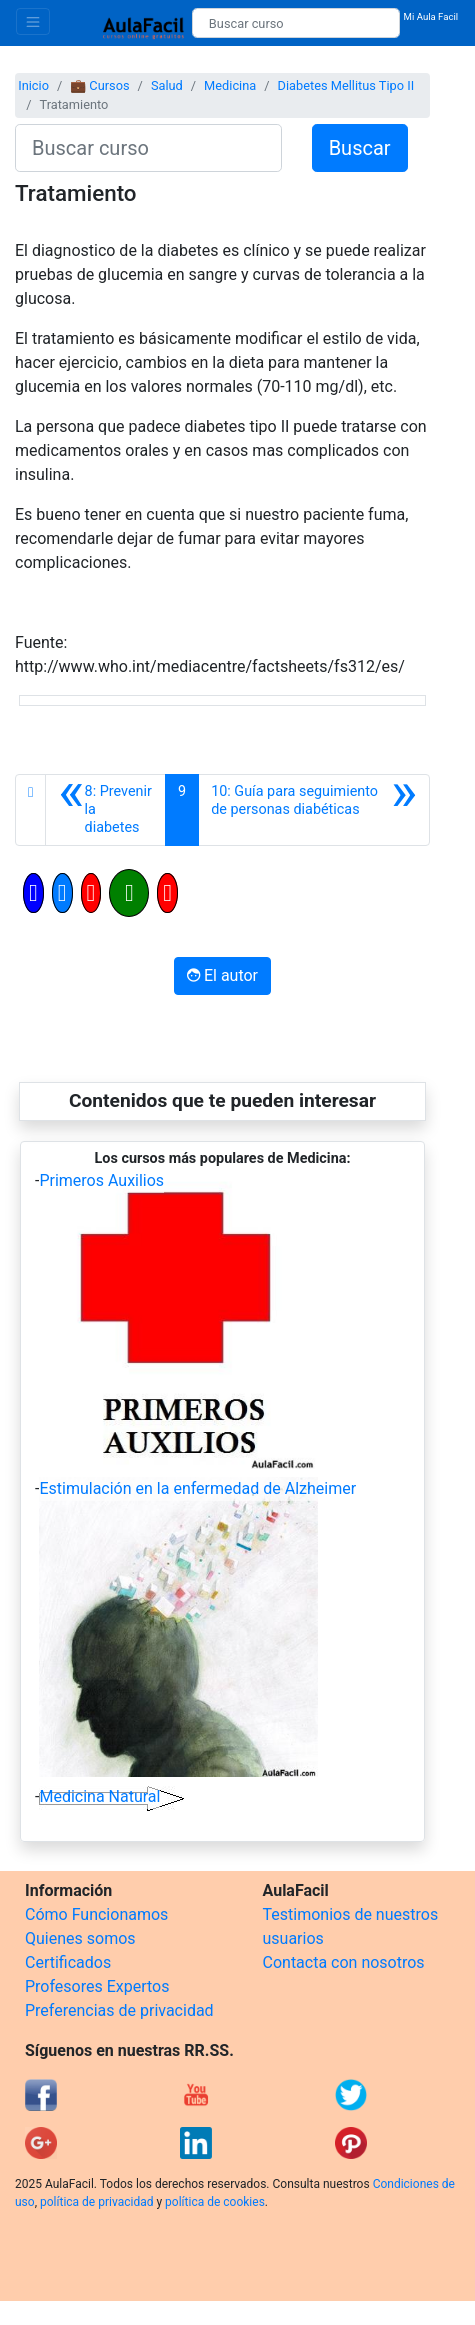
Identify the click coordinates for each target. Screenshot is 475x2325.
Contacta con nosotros (344, 1962)
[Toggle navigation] (33, 21)
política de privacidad (96, 2202)
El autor (222, 975)
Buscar (360, 148)
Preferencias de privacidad (119, 2010)
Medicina (230, 85)
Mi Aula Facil (431, 16)
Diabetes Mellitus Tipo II (346, 85)
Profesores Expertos (97, 1986)
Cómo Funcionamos (96, 1914)
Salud (167, 85)
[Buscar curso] (296, 23)
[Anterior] (105, 810)
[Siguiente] (314, 810)
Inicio (33, 85)
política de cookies (215, 2202)
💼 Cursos (99, 85)
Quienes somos (80, 1938)
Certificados (68, 1962)
